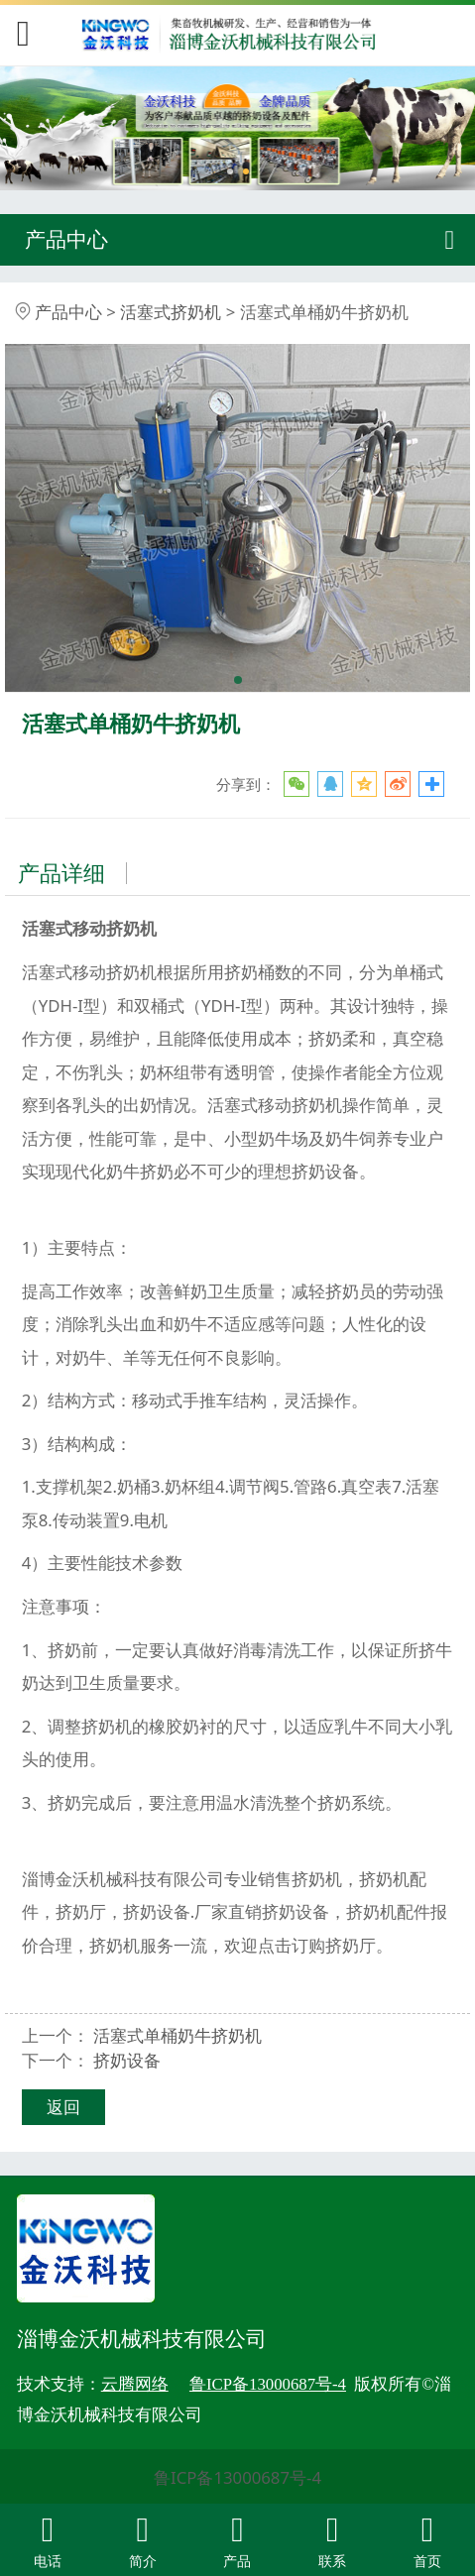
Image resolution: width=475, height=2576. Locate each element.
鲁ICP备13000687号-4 (237, 2477)
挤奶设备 (127, 2060)
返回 (63, 2106)
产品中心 (68, 311)
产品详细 (61, 872)
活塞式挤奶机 (170, 311)
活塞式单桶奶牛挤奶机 (177, 2035)
